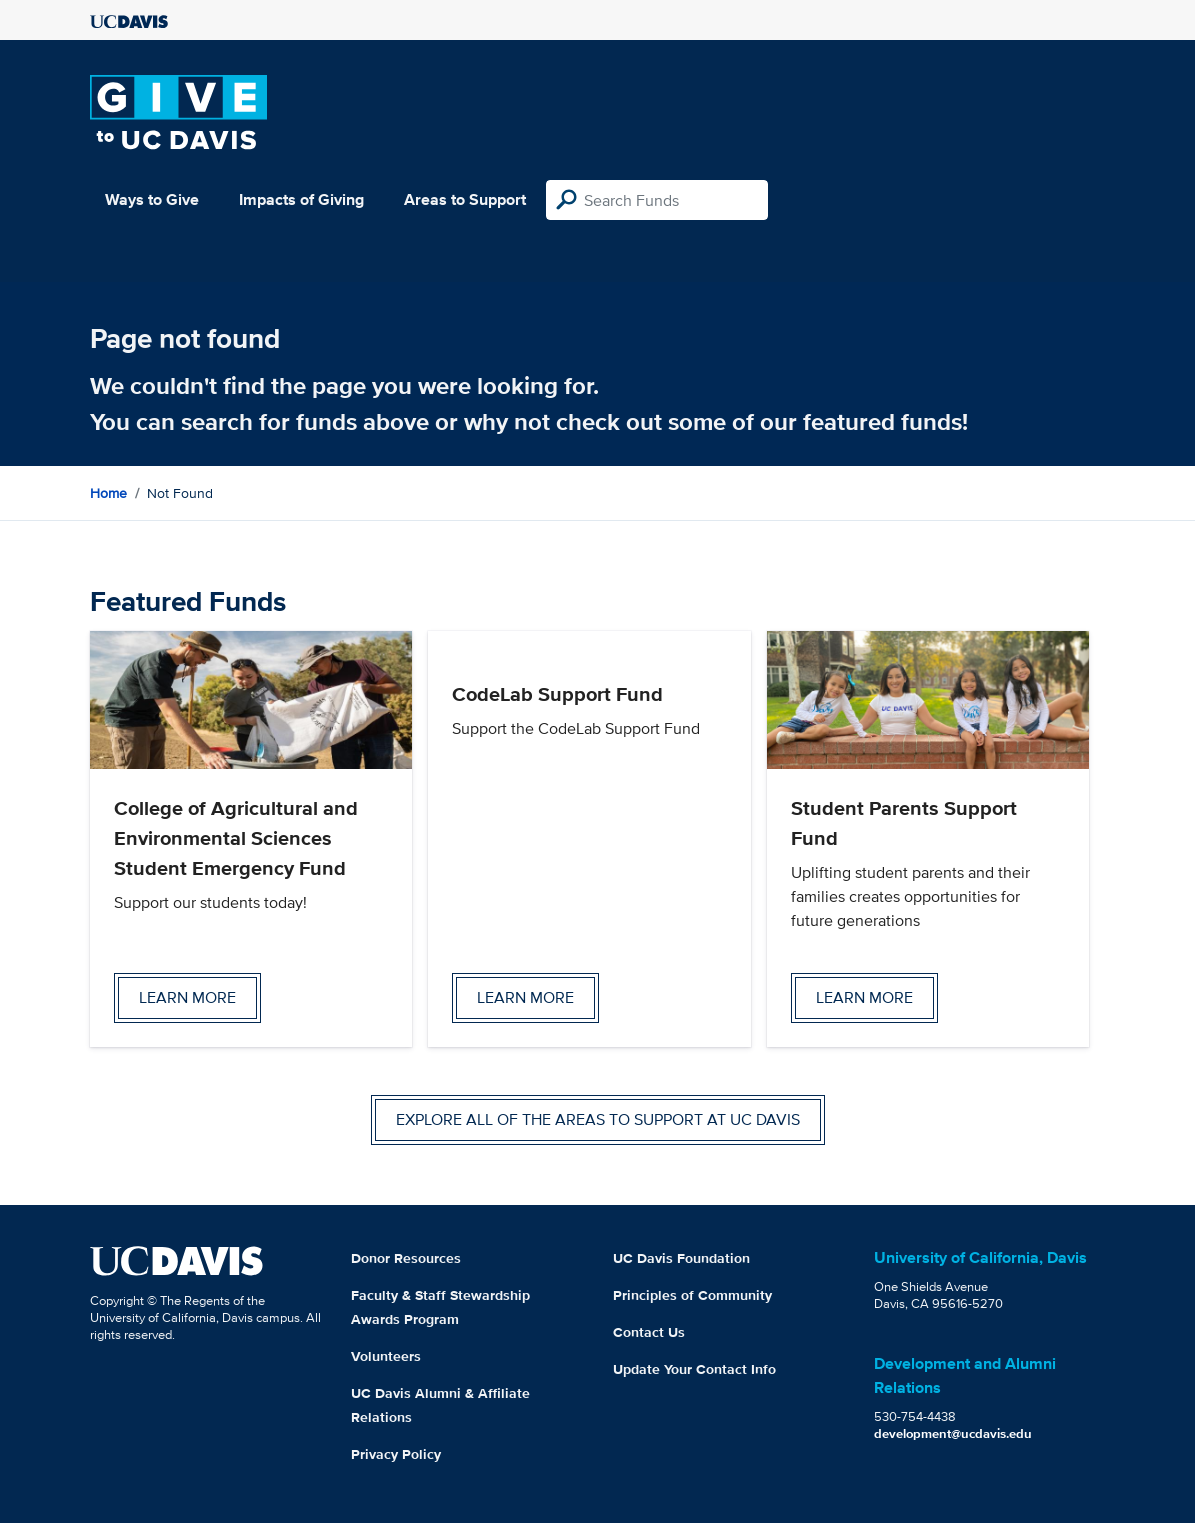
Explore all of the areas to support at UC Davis (598, 1119)
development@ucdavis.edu (953, 1433)
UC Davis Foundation (681, 1258)
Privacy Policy (396, 1454)
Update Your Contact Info (694, 1369)
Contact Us (649, 1332)
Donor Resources (406, 1258)
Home (108, 493)
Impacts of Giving (301, 199)
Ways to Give (152, 199)
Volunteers (386, 1356)
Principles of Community (692, 1295)
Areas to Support (465, 199)
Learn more (187, 997)
